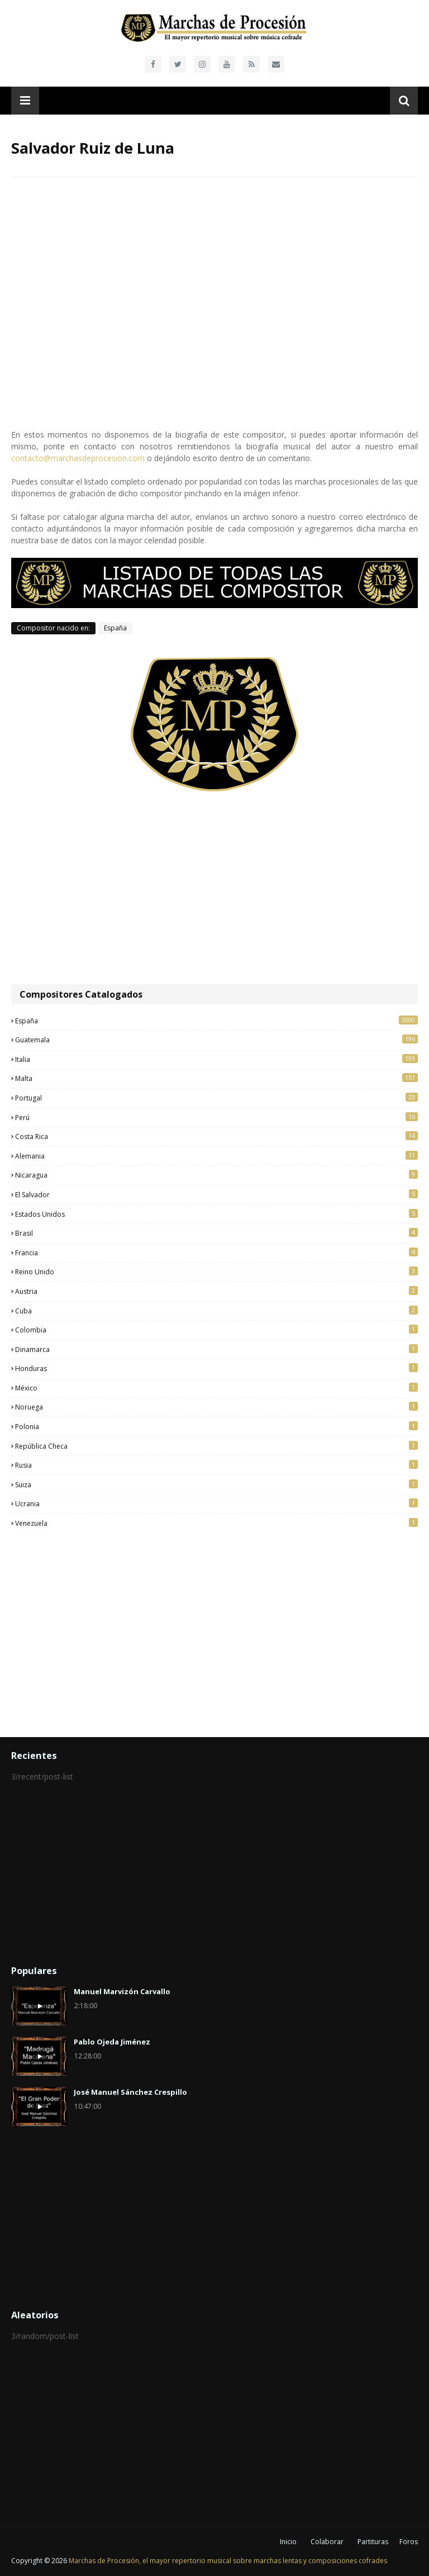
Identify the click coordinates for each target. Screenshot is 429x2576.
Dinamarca (216, 1349)
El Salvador (216, 1194)
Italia (216, 1059)
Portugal (216, 1098)
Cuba (216, 1311)
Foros (408, 2541)
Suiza (216, 1484)
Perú (216, 1117)
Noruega (216, 1407)
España (115, 628)
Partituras (373, 2541)
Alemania (216, 1156)
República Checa (216, 1446)
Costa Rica (216, 1136)
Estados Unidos (216, 1214)
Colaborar (327, 2541)
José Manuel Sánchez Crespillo (130, 2092)
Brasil (216, 1233)
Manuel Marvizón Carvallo (122, 1991)
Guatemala (216, 1040)
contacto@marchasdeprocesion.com (78, 458)
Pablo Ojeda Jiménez (112, 2042)
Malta (216, 1078)
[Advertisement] (214, 889)
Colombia (216, 1330)
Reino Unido (216, 1271)
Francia (216, 1252)
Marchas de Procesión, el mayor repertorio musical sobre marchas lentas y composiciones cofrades (228, 2560)
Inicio (288, 2541)
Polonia (216, 1426)
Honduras (216, 1368)
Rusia (216, 1465)
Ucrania (216, 1503)
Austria (216, 1291)
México (216, 1388)
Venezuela (216, 1523)
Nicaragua (216, 1175)
